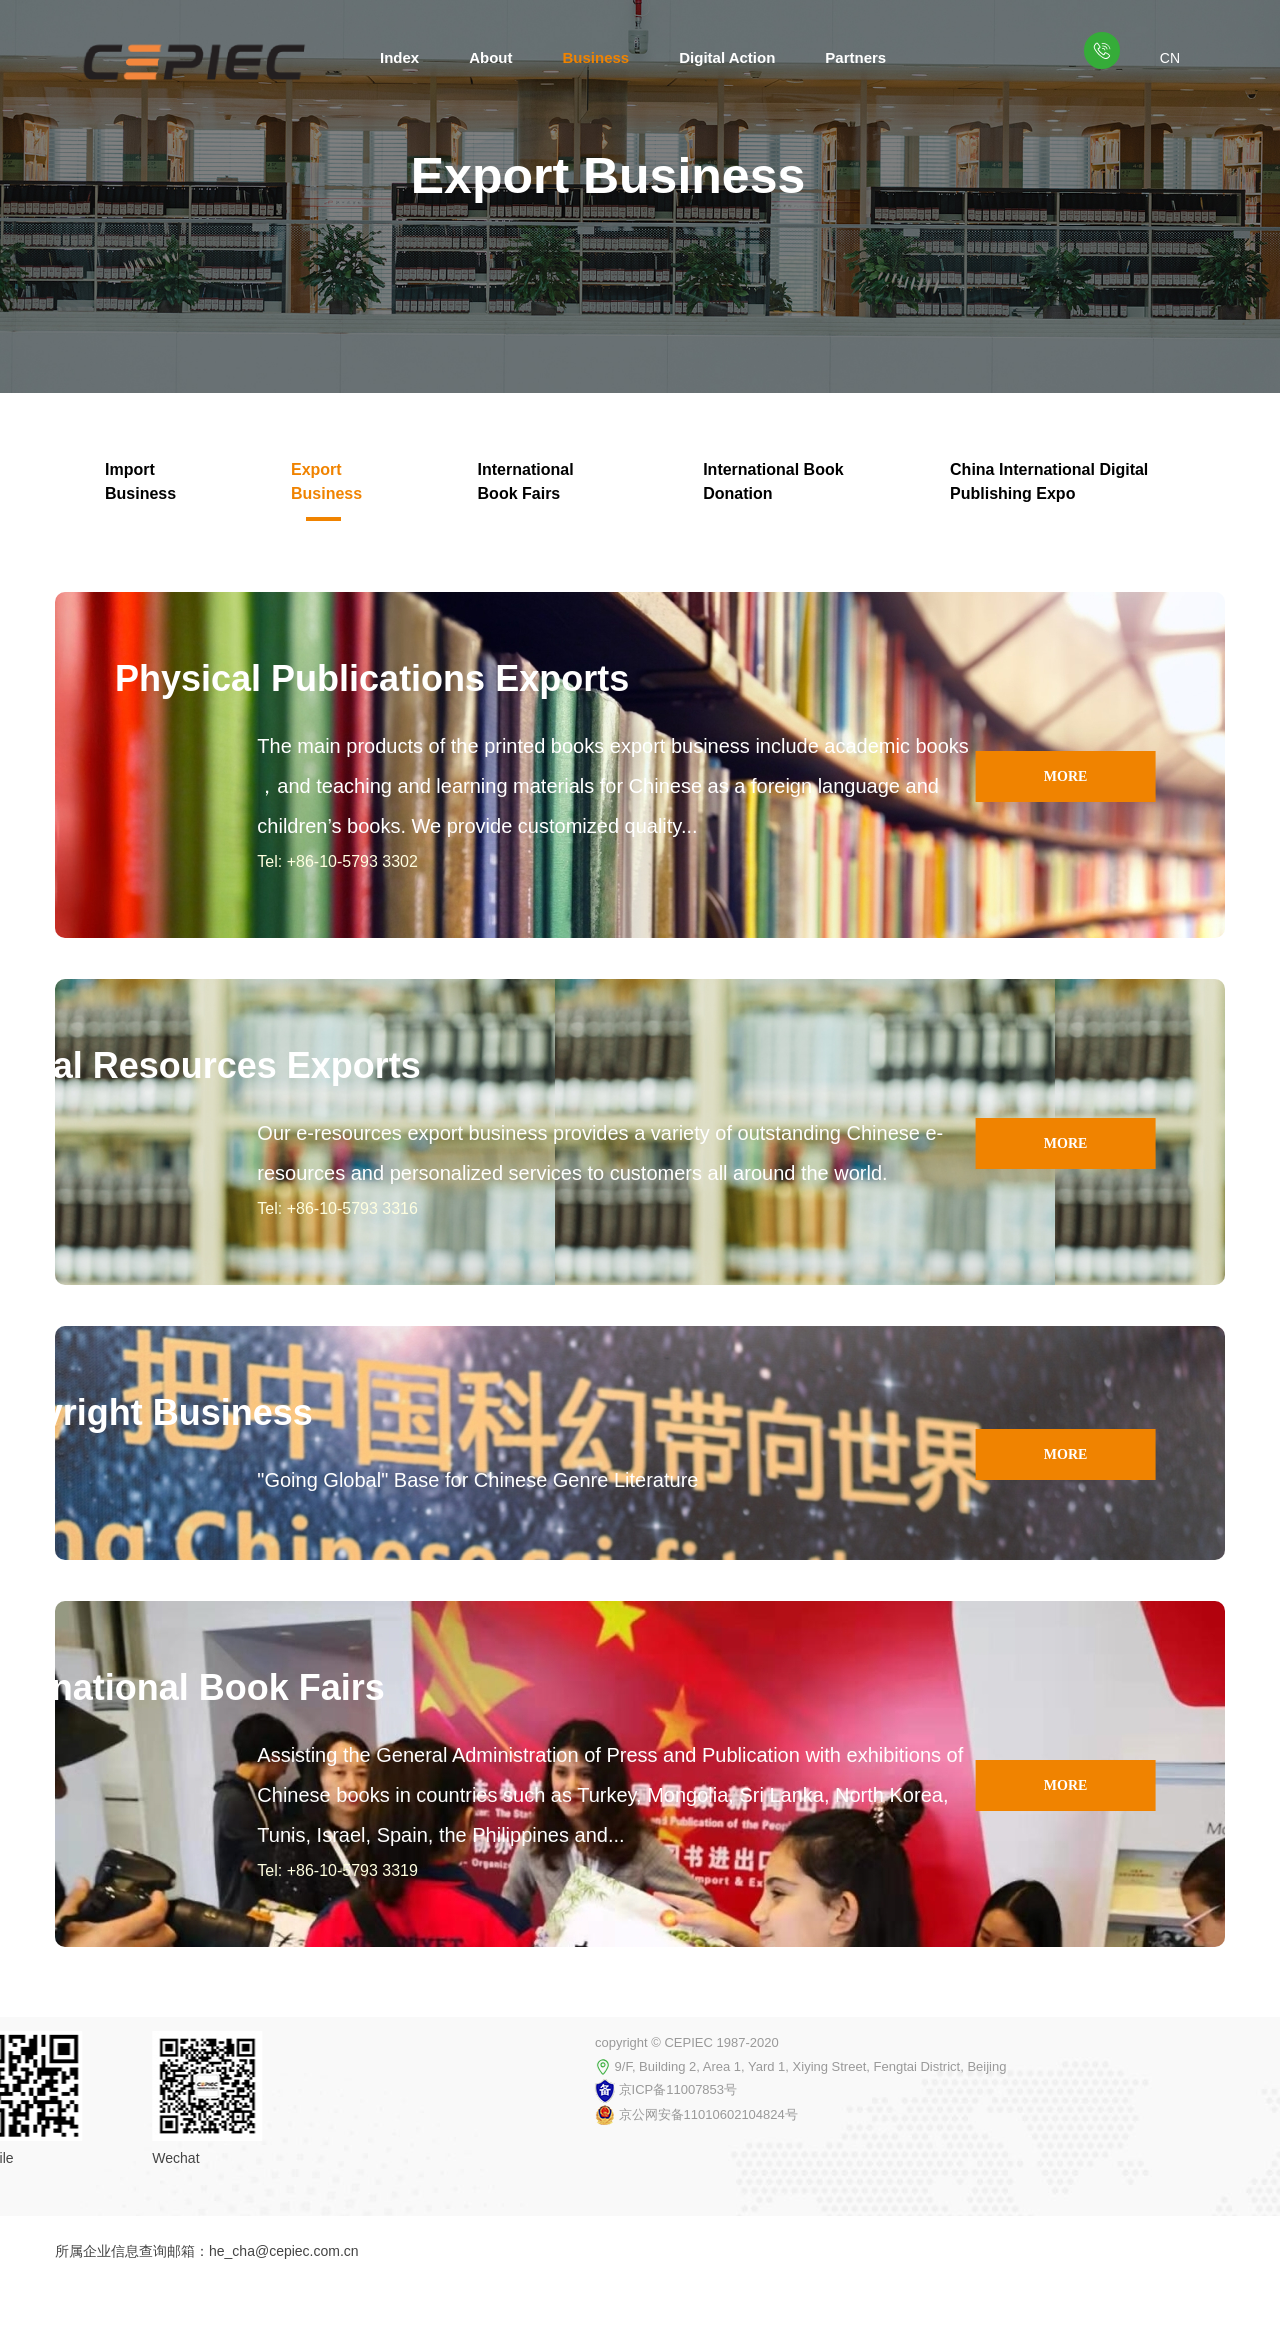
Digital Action (727, 57)
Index (399, 57)
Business (596, 57)
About (490, 57)
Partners (855, 57)
